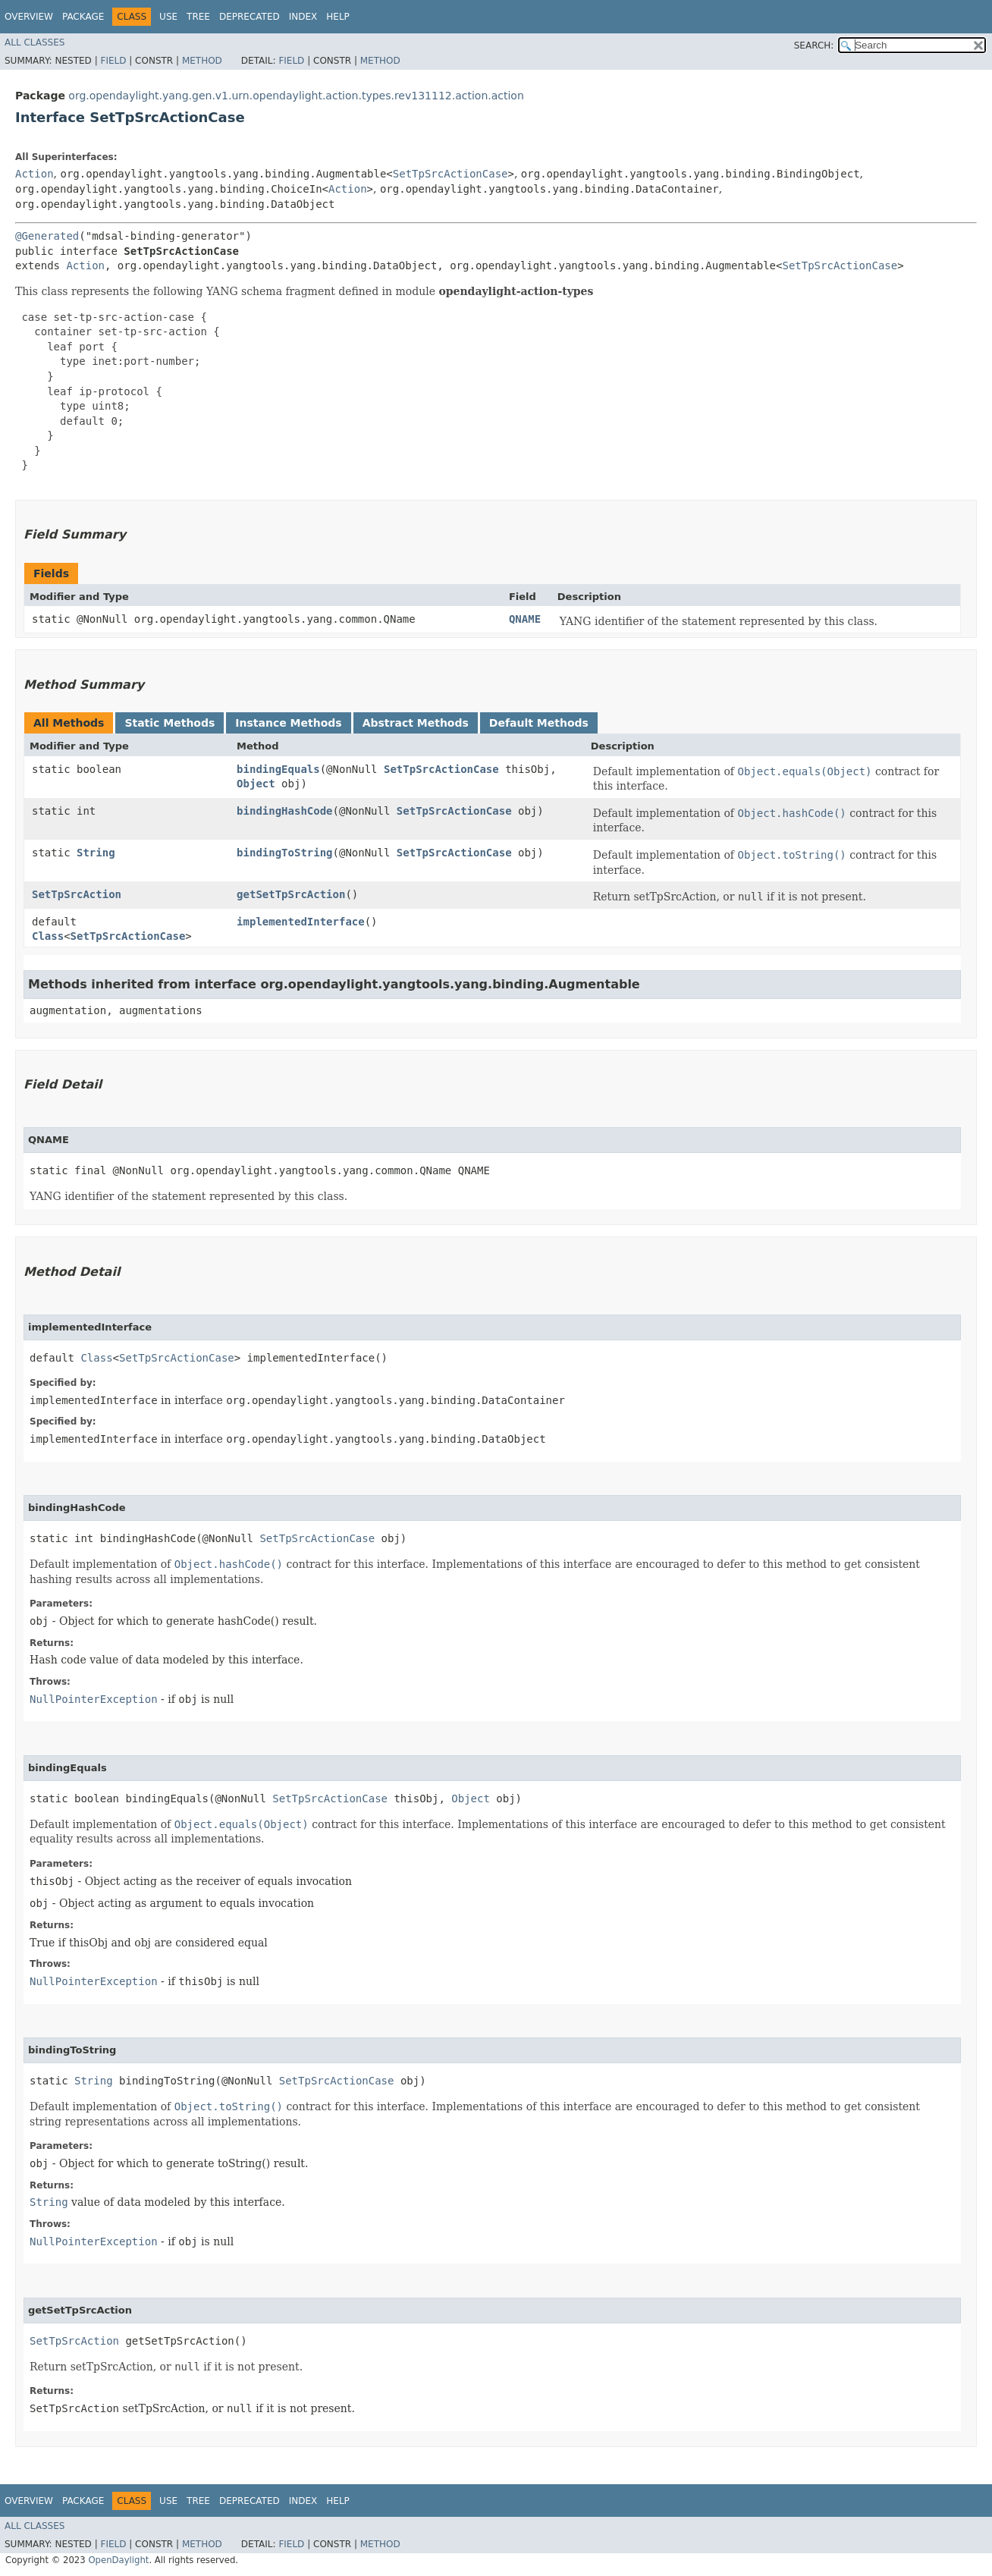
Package (83, 16)
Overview (29, 16)
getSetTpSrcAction (291, 894)
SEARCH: (814, 45)
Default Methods (539, 723)
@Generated (47, 236)
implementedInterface (301, 922)
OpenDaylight (118, 2560)
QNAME (525, 619)
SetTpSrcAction (76, 894)
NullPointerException (94, 1699)
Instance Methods (288, 723)
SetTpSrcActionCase (450, 174)
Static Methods (169, 723)
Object (256, 784)
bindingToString (284, 853)
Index (303, 16)
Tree (198, 16)
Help (338, 16)
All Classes (34, 42)
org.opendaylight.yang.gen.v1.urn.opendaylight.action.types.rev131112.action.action (295, 96)
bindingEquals (278, 769)
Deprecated (249, 16)
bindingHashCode (284, 811)
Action (34, 174)
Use (168, 16)
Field (113, 60)
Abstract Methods (416, 723)
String (96, 853)
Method (202, 60)
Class (48, 936)
